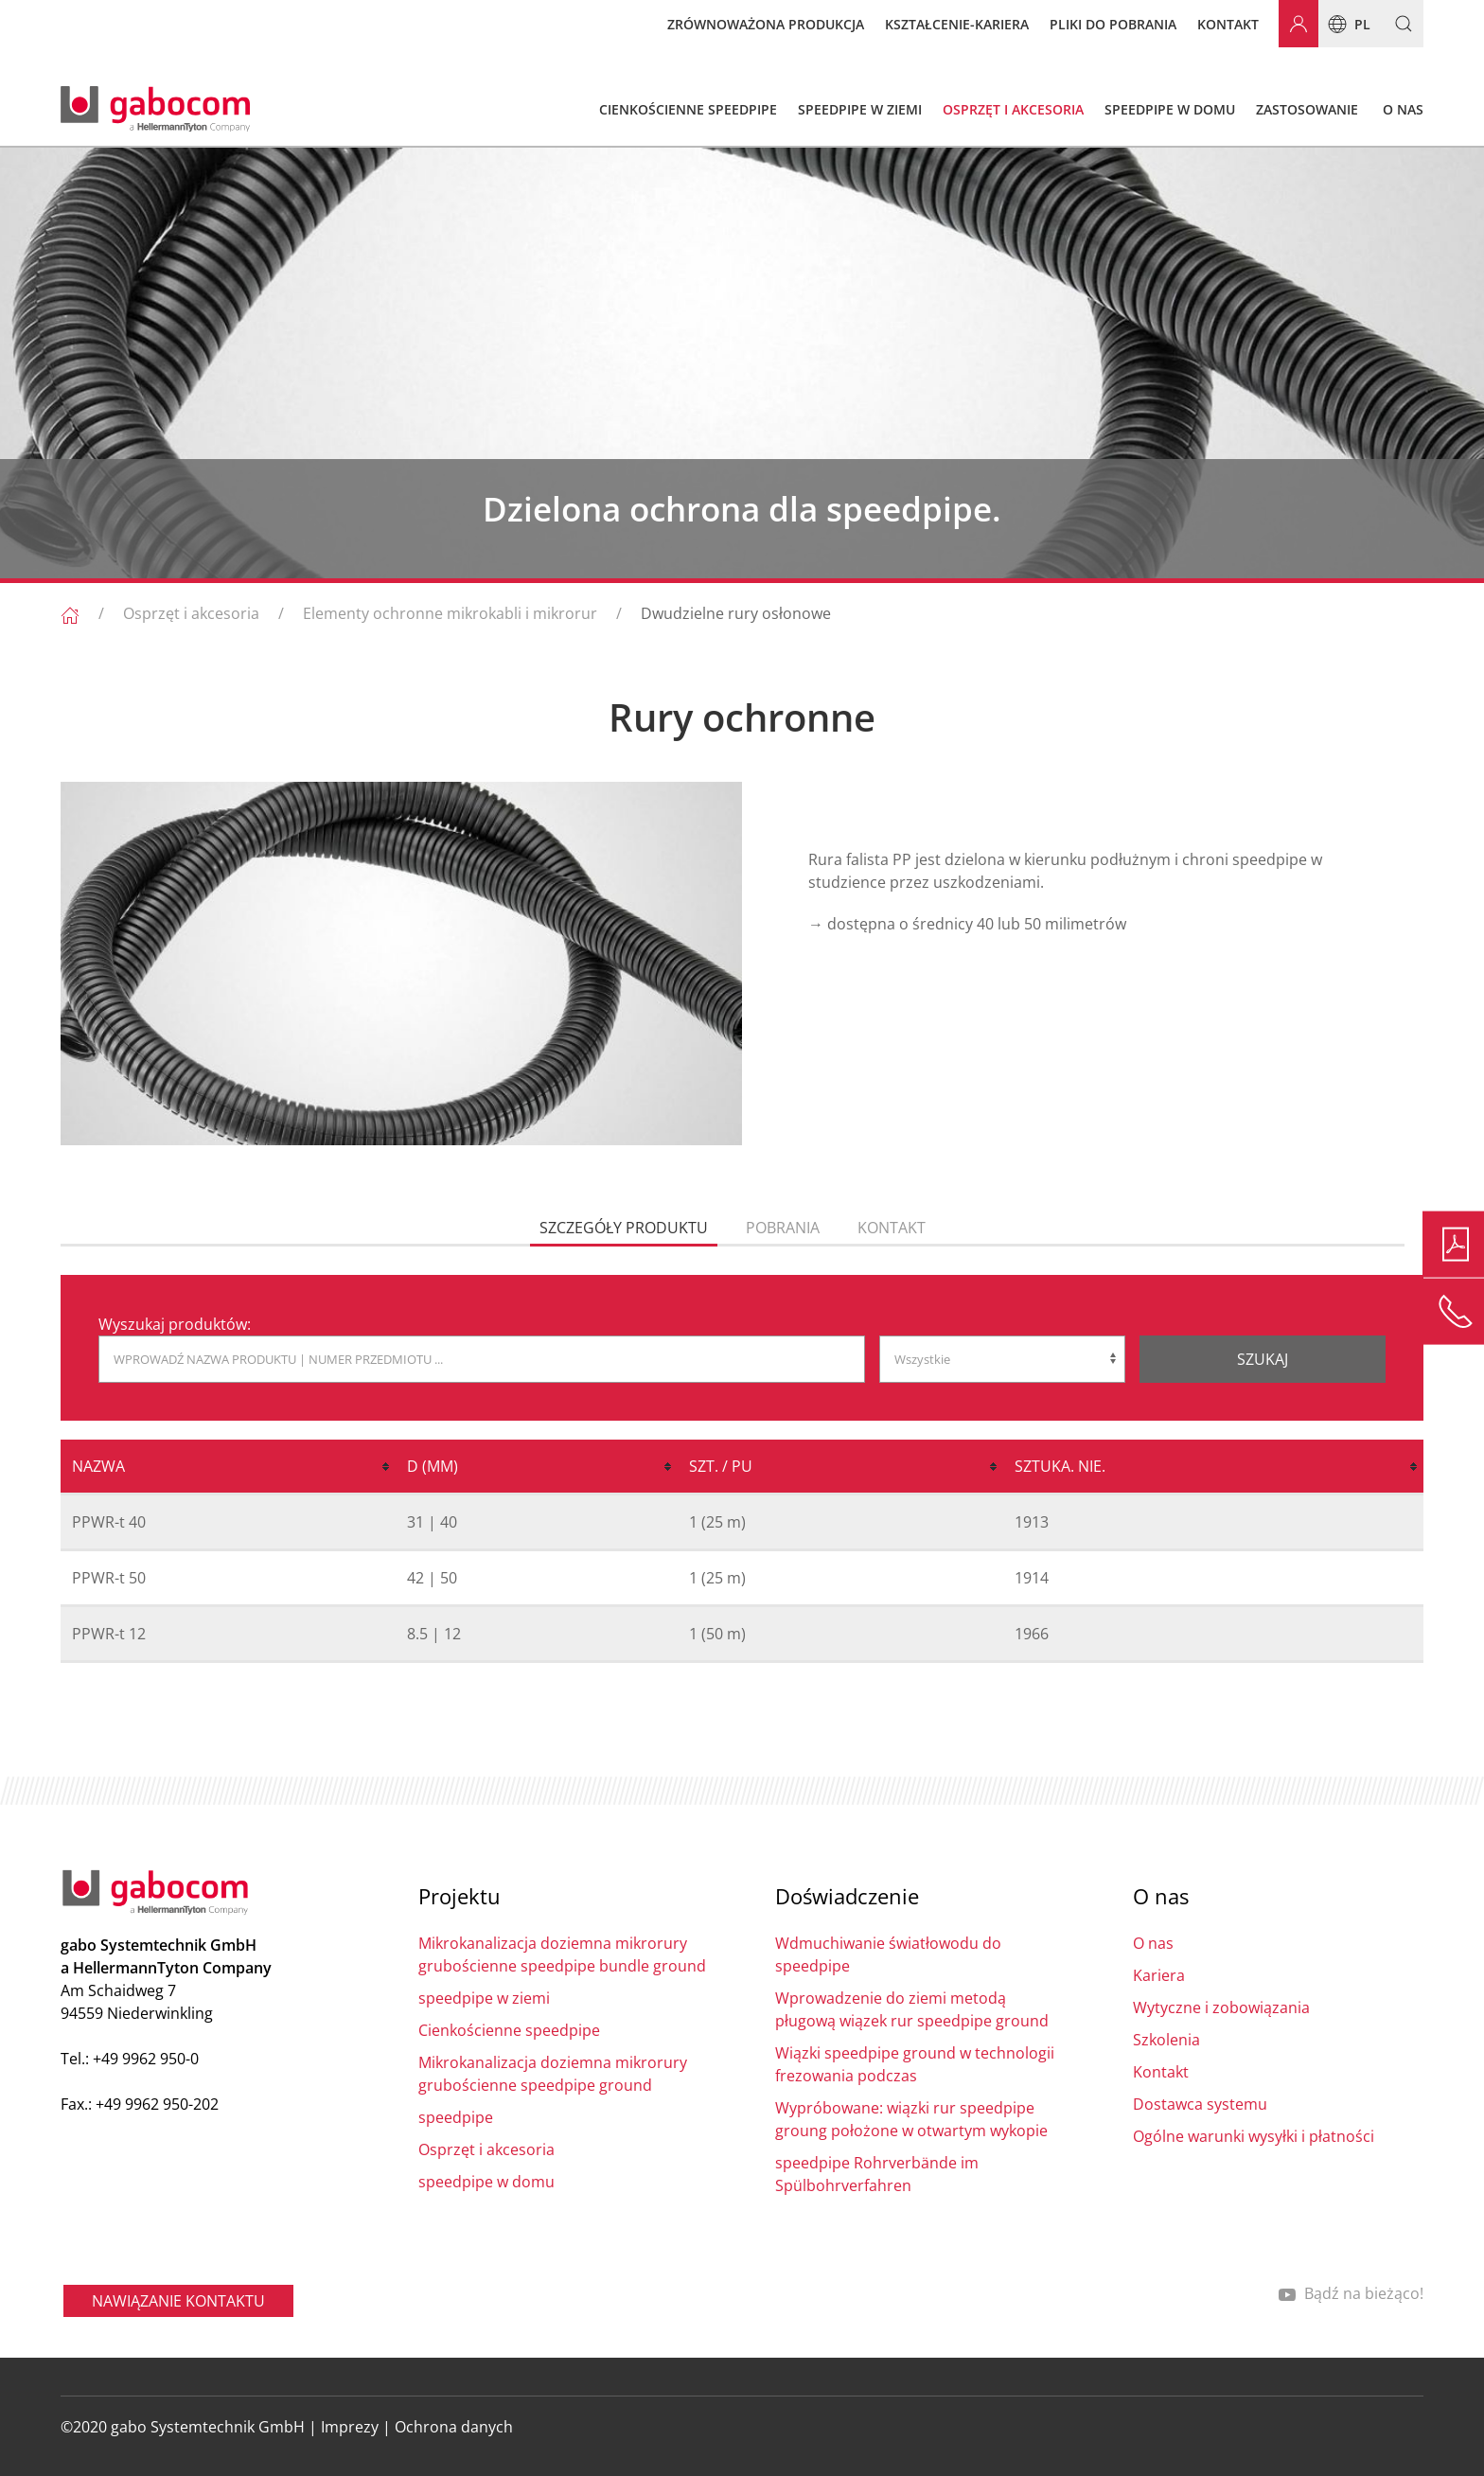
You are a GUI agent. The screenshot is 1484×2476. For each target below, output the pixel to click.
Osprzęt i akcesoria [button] (1013, 109)
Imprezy (350, 2426)
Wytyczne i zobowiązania (1221, 2007)
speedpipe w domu (486, 2181)
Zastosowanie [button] (1307, 109)
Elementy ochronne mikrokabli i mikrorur (450, 613)
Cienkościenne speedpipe (509, 2030)
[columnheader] (228, 1467)
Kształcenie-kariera (957, 24)
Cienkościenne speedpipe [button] (688, 109)
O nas (1153, 1943)
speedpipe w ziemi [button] (860, 109)
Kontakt (1228, 24)
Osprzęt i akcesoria (191, 613)
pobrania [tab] (783, 1227)
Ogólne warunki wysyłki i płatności (1253, 2136)
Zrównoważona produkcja (765, 24)
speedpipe (455, 2117)
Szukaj (1262, 1359)
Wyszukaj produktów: (174, 1324)
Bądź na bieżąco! (1350, 2293)
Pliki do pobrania (1113, 24)
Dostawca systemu (1200, 2104)
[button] (1396, 23)
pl (1344, 23)
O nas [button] (1403, 109)
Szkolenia (1166, 2039)
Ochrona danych (454, 2426)
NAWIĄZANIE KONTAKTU (178, 2300)
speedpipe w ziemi (484, 1998)
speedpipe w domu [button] (1169, 109)
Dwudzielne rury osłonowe (736, 613)
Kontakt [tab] (891, 1227)
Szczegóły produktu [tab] (623, 1227)
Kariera (1159, 1975)
